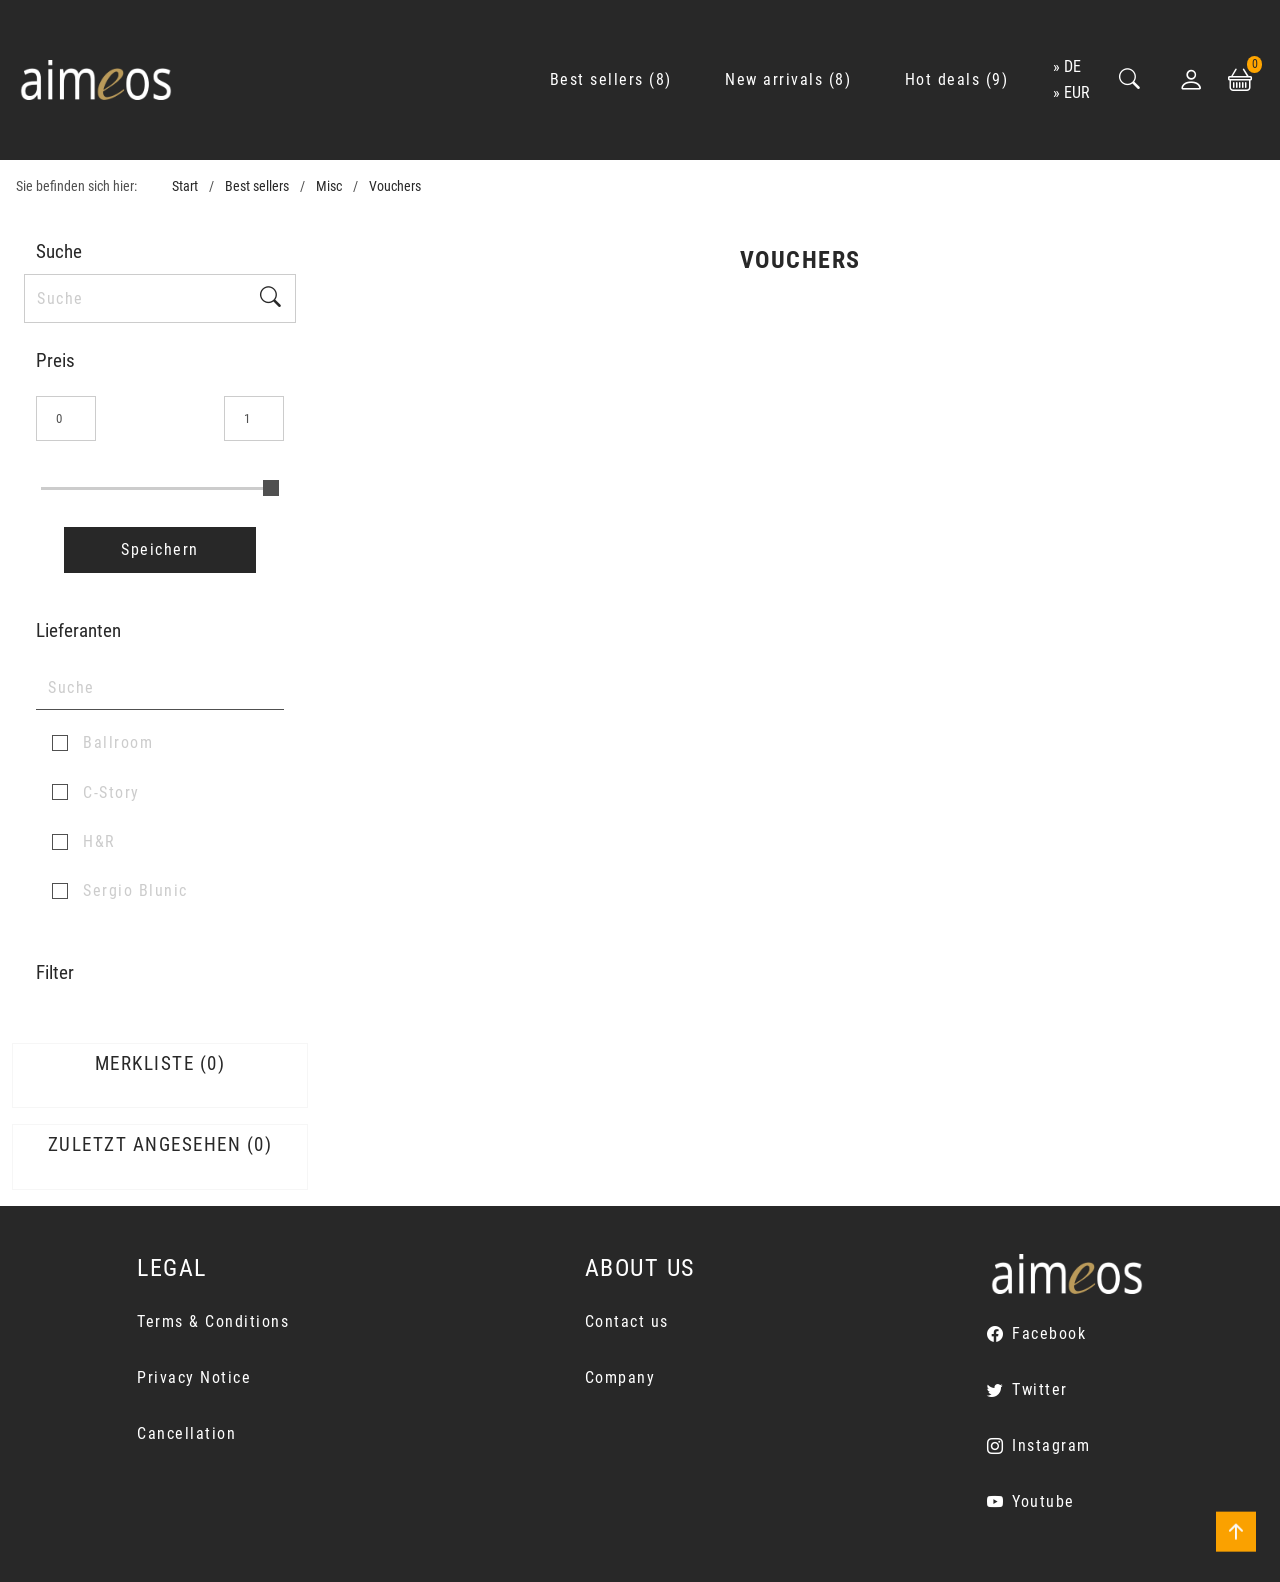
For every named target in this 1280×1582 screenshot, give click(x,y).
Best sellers (257, 186)
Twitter (1040, 1389)
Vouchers (395, 186)
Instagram (1051, 1445)
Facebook (1049, 1333)
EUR (1077, 92)
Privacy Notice (194, 1377)
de (1072, 66)
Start (185, 186)
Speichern (160, 549)
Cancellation (186, 1433)
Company (620, 1377)
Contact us (627, 1321)
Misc (329, 186)
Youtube (1043, 1501)
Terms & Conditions (213, 1321)
